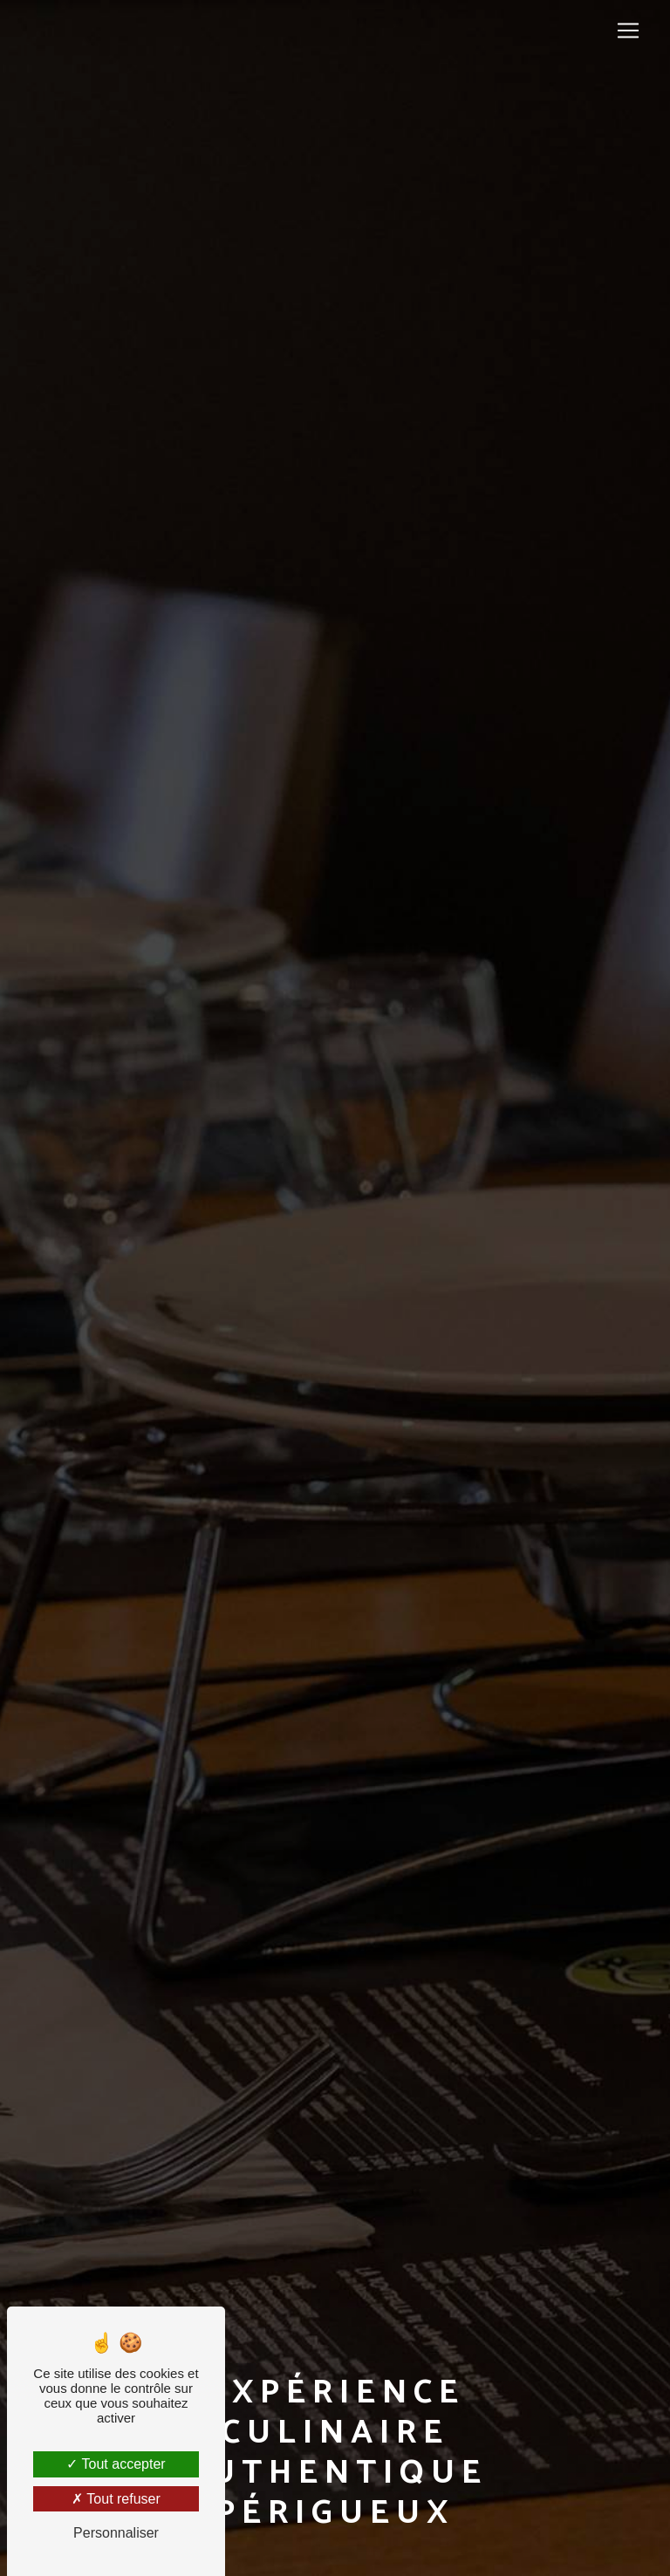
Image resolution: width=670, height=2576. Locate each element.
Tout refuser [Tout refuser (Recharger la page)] (116, 2498)
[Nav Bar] (628, 30)
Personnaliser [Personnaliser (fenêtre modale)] (116, 2532)
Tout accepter (115, 2464)
